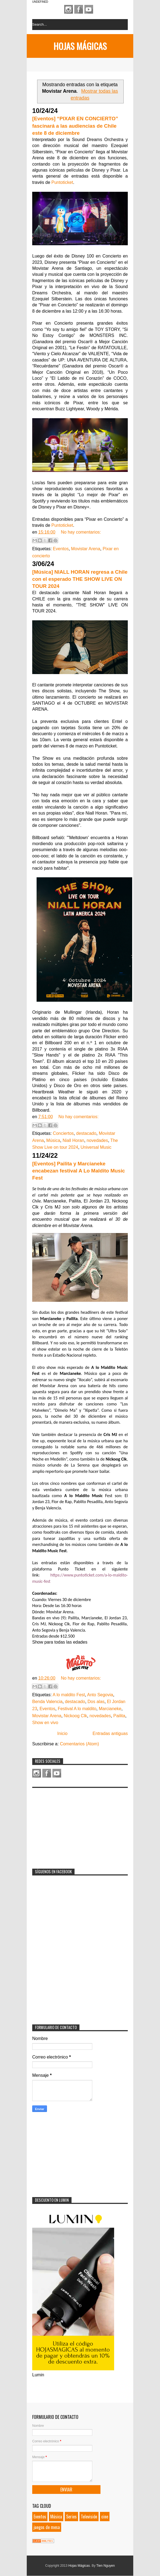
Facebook (78, 9)
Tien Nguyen (105, 2566)
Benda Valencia (47, 1701)
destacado (86, 1133)
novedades (97, 1140)
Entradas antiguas (110, 1733)
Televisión (89, 2516)
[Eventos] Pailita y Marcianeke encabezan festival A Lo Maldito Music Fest (78, 1171)
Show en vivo (45, 1722)
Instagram (68, 9)
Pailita (119, 1715)
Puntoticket (62, 182)
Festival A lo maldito (77, 1708)
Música (53, 1140)
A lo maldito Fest (69, 1694)
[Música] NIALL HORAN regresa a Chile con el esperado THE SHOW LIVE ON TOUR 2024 (80, 579)
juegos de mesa (47, 2527)
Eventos (61, 548)
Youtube (88, 9)
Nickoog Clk (75, 1715)
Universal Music (96, 1147)
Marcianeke (110, 1708)
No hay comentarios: (81, 532)
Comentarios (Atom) (79, 1744)
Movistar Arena (85, 548)
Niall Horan (73, 1140)
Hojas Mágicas (80, 46)
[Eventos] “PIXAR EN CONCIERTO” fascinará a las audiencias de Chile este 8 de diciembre (75, 126)
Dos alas (96, 1701)
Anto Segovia (100, 1694)
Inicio (62, 1733)
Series (71, 2516)
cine (104, 2516)
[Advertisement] (73, 1825)
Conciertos (63, 1133)
